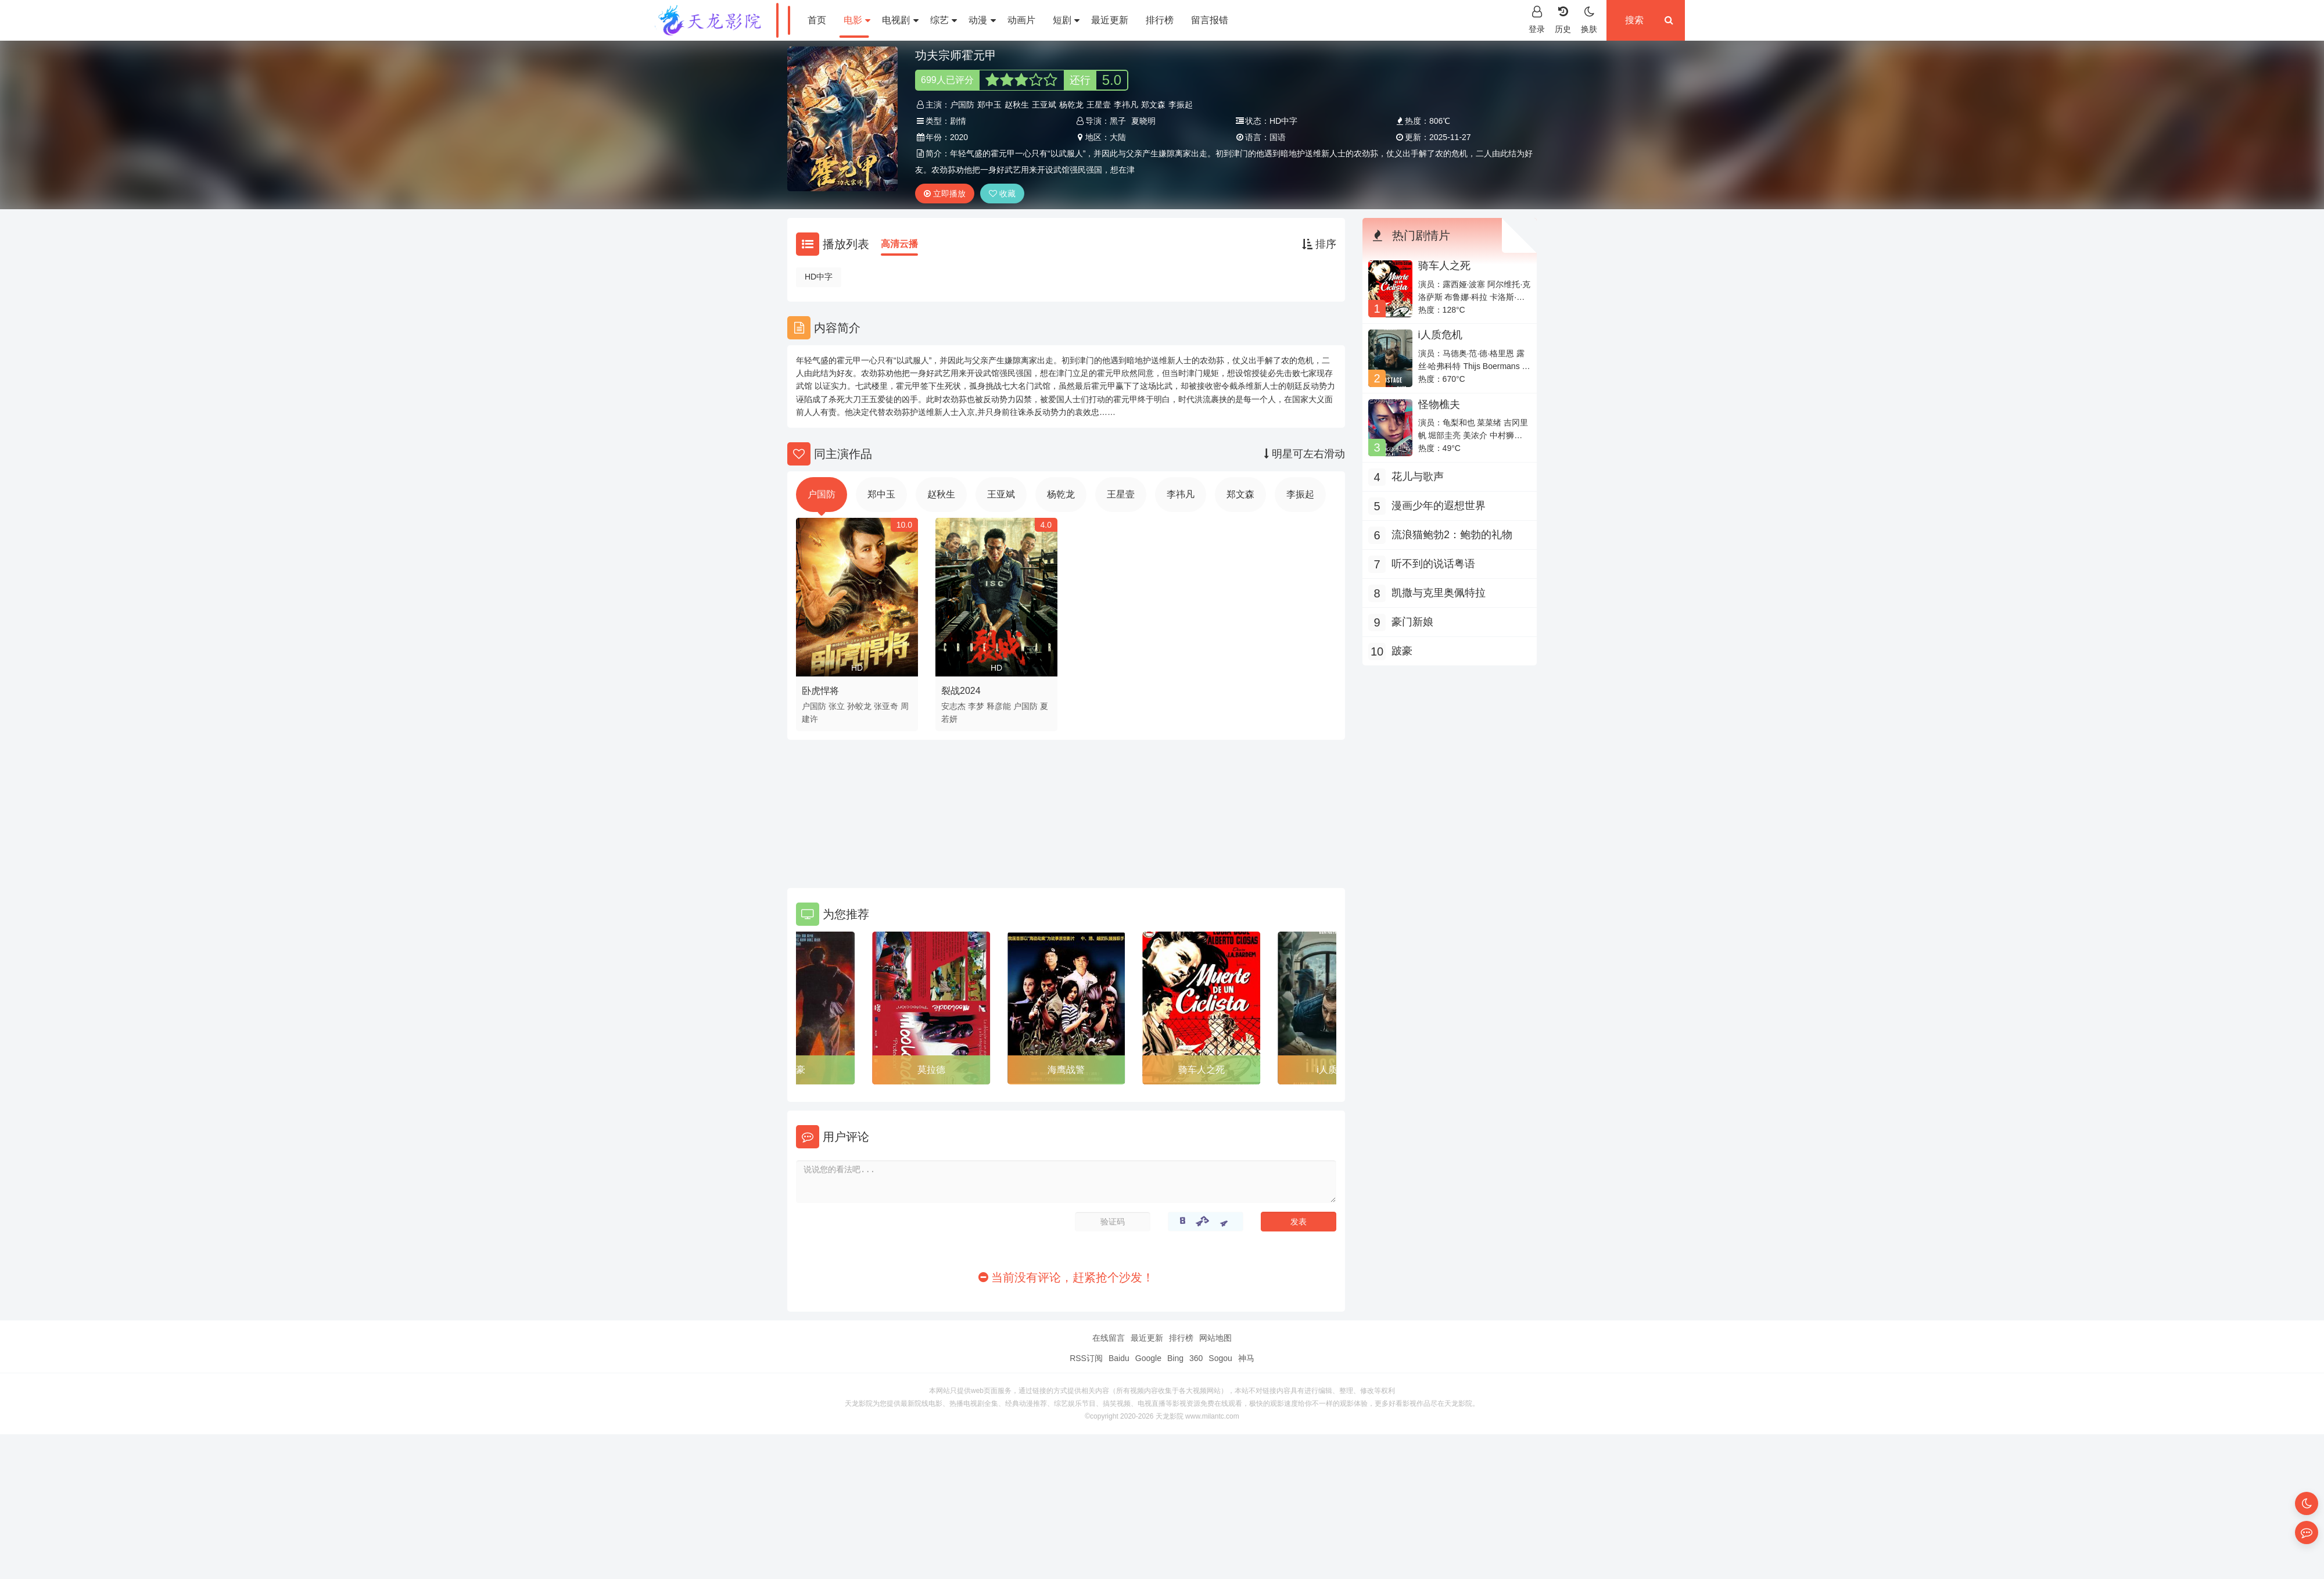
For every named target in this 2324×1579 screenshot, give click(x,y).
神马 (1246, 1358)
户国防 (962, 104)
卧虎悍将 (820, 691)
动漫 (982, 20)
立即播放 (945, 193)
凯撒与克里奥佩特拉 (1438, 593)
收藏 (1002, 193)
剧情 (958, 121)
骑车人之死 (1201, 1070)
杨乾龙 (1071, 104)
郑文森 (1153, 104)
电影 (857, 20)
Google (1148, 1358)
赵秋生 (1017, 104)
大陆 (1118, 137)
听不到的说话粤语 (1433, 564)
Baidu (1119, 1358)
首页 (817, 20)
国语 (1277, 137)
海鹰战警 (1066, 1070)
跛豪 (796, 1070)
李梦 (976, 706)
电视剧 (900, 20)
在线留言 (1108, 1337)
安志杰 (953, 706)
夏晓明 (1143, 121)
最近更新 (1109, 20)
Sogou (1220, 1358)
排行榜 (1160, 20)
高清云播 (899, 244)
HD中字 (819, 276)
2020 (959, 137)
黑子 (1118, 121)
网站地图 (1215, 1337)
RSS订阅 (1086, 1358)
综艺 (943, 20)
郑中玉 (989, 104)
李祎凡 (1126, 104)
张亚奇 (886, 706)
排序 (1319, 244)
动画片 (1021, 20)
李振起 (1180, 104)
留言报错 (1209, 20)
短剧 (1066, 20)
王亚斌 (1044, 104)
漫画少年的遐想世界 (1438, 505)
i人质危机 (1440, 335)
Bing (1175, 1358)
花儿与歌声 (1417, 476)
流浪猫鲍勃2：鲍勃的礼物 (1451, 534)
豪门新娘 (1412, 622)
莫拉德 (931, 1070)
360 (1196, 1358)
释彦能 (999, 706)
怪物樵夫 (1439, 404)
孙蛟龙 (859, 706)
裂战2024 (961, 691)
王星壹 (1098, 104)
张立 (837, 706)
